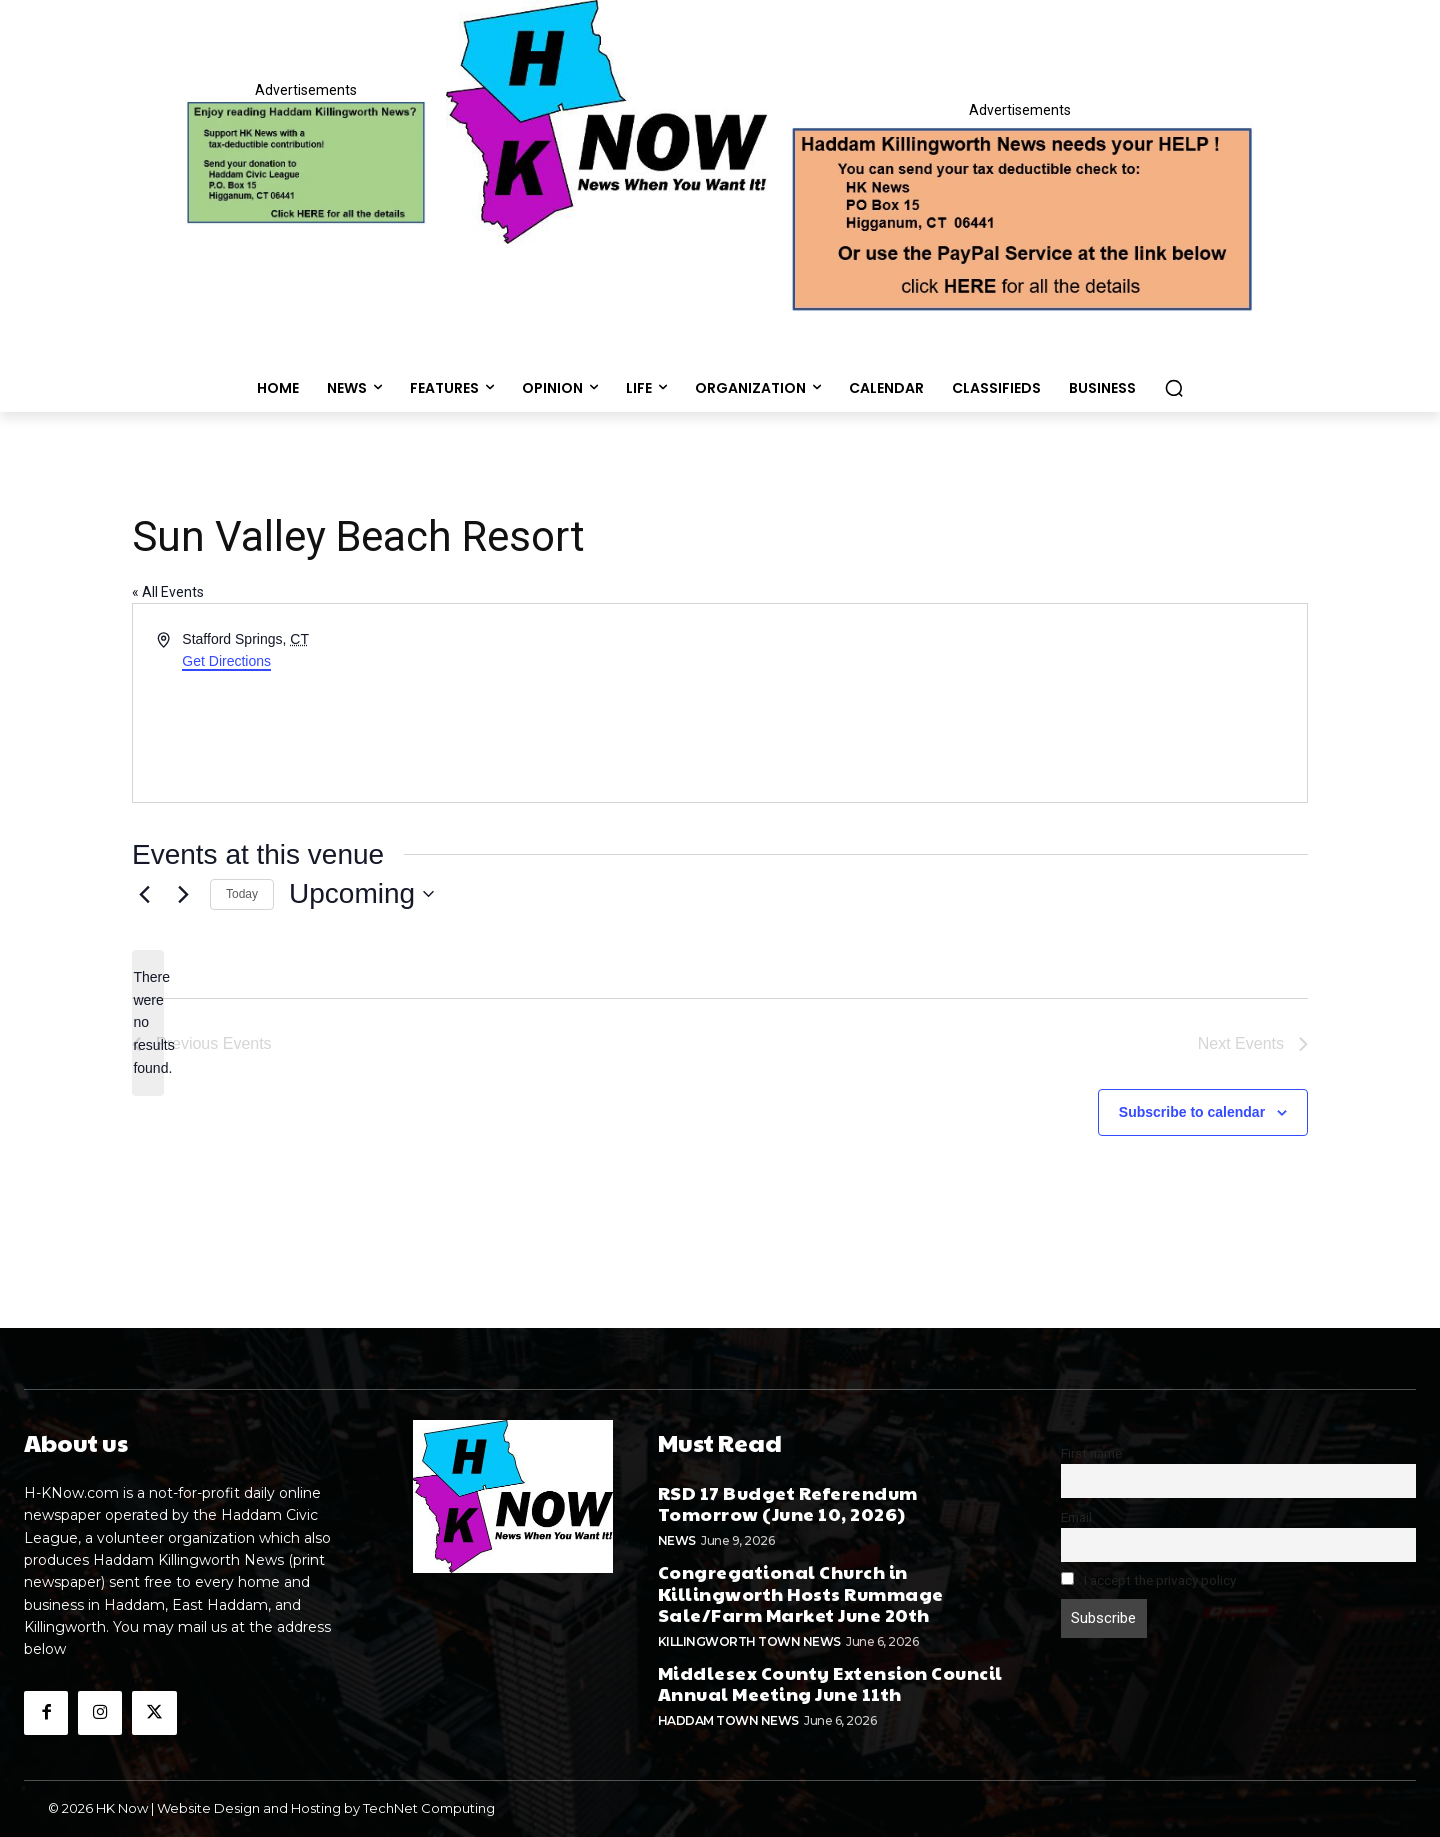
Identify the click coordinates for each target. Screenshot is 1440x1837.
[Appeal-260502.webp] (1020, 216)
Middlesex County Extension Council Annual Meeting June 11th (830, 1683)
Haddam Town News (728, 1720)
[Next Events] (183, 894)
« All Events (168, 592)
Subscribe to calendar (1192, 1112)
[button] (1174, 388)
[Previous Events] (144, 894)
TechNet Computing (429, 1808)
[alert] (148, 1022)
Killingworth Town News (749, 1641)
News (677, 1540)
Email (1076, 1517)
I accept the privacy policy (1148, 1580)
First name (1091, 1453)
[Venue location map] (1012, 703)
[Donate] (306, 163)
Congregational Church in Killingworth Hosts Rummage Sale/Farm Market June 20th (801, 1593)
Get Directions (226, 661)
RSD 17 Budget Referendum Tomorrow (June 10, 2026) (788, 1503)
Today (242, 894)
